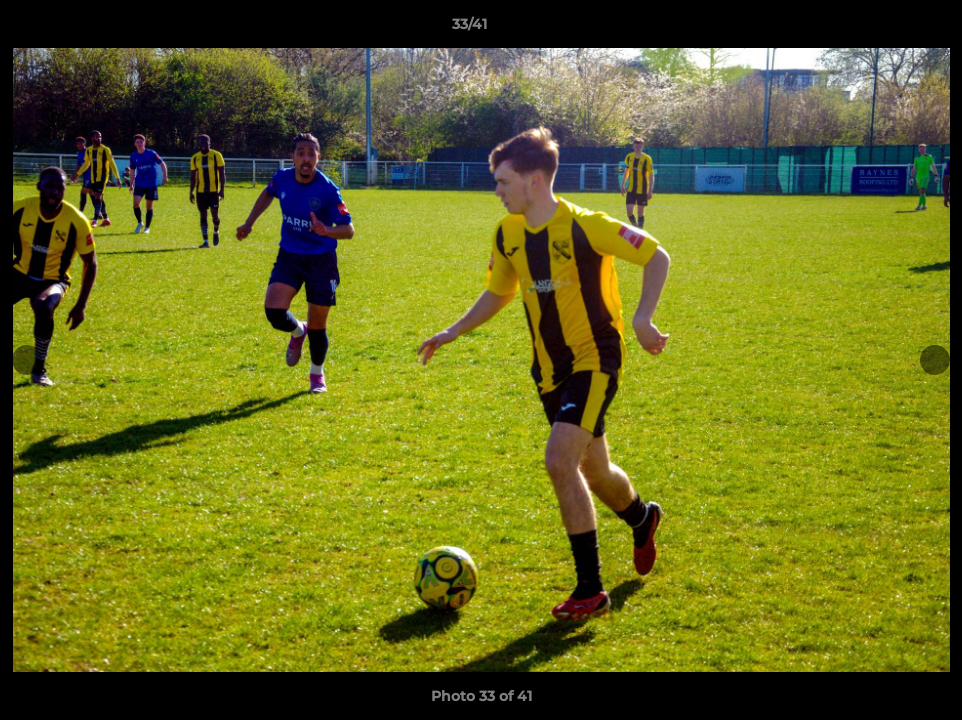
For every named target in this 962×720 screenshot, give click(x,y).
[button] (878, 29)
